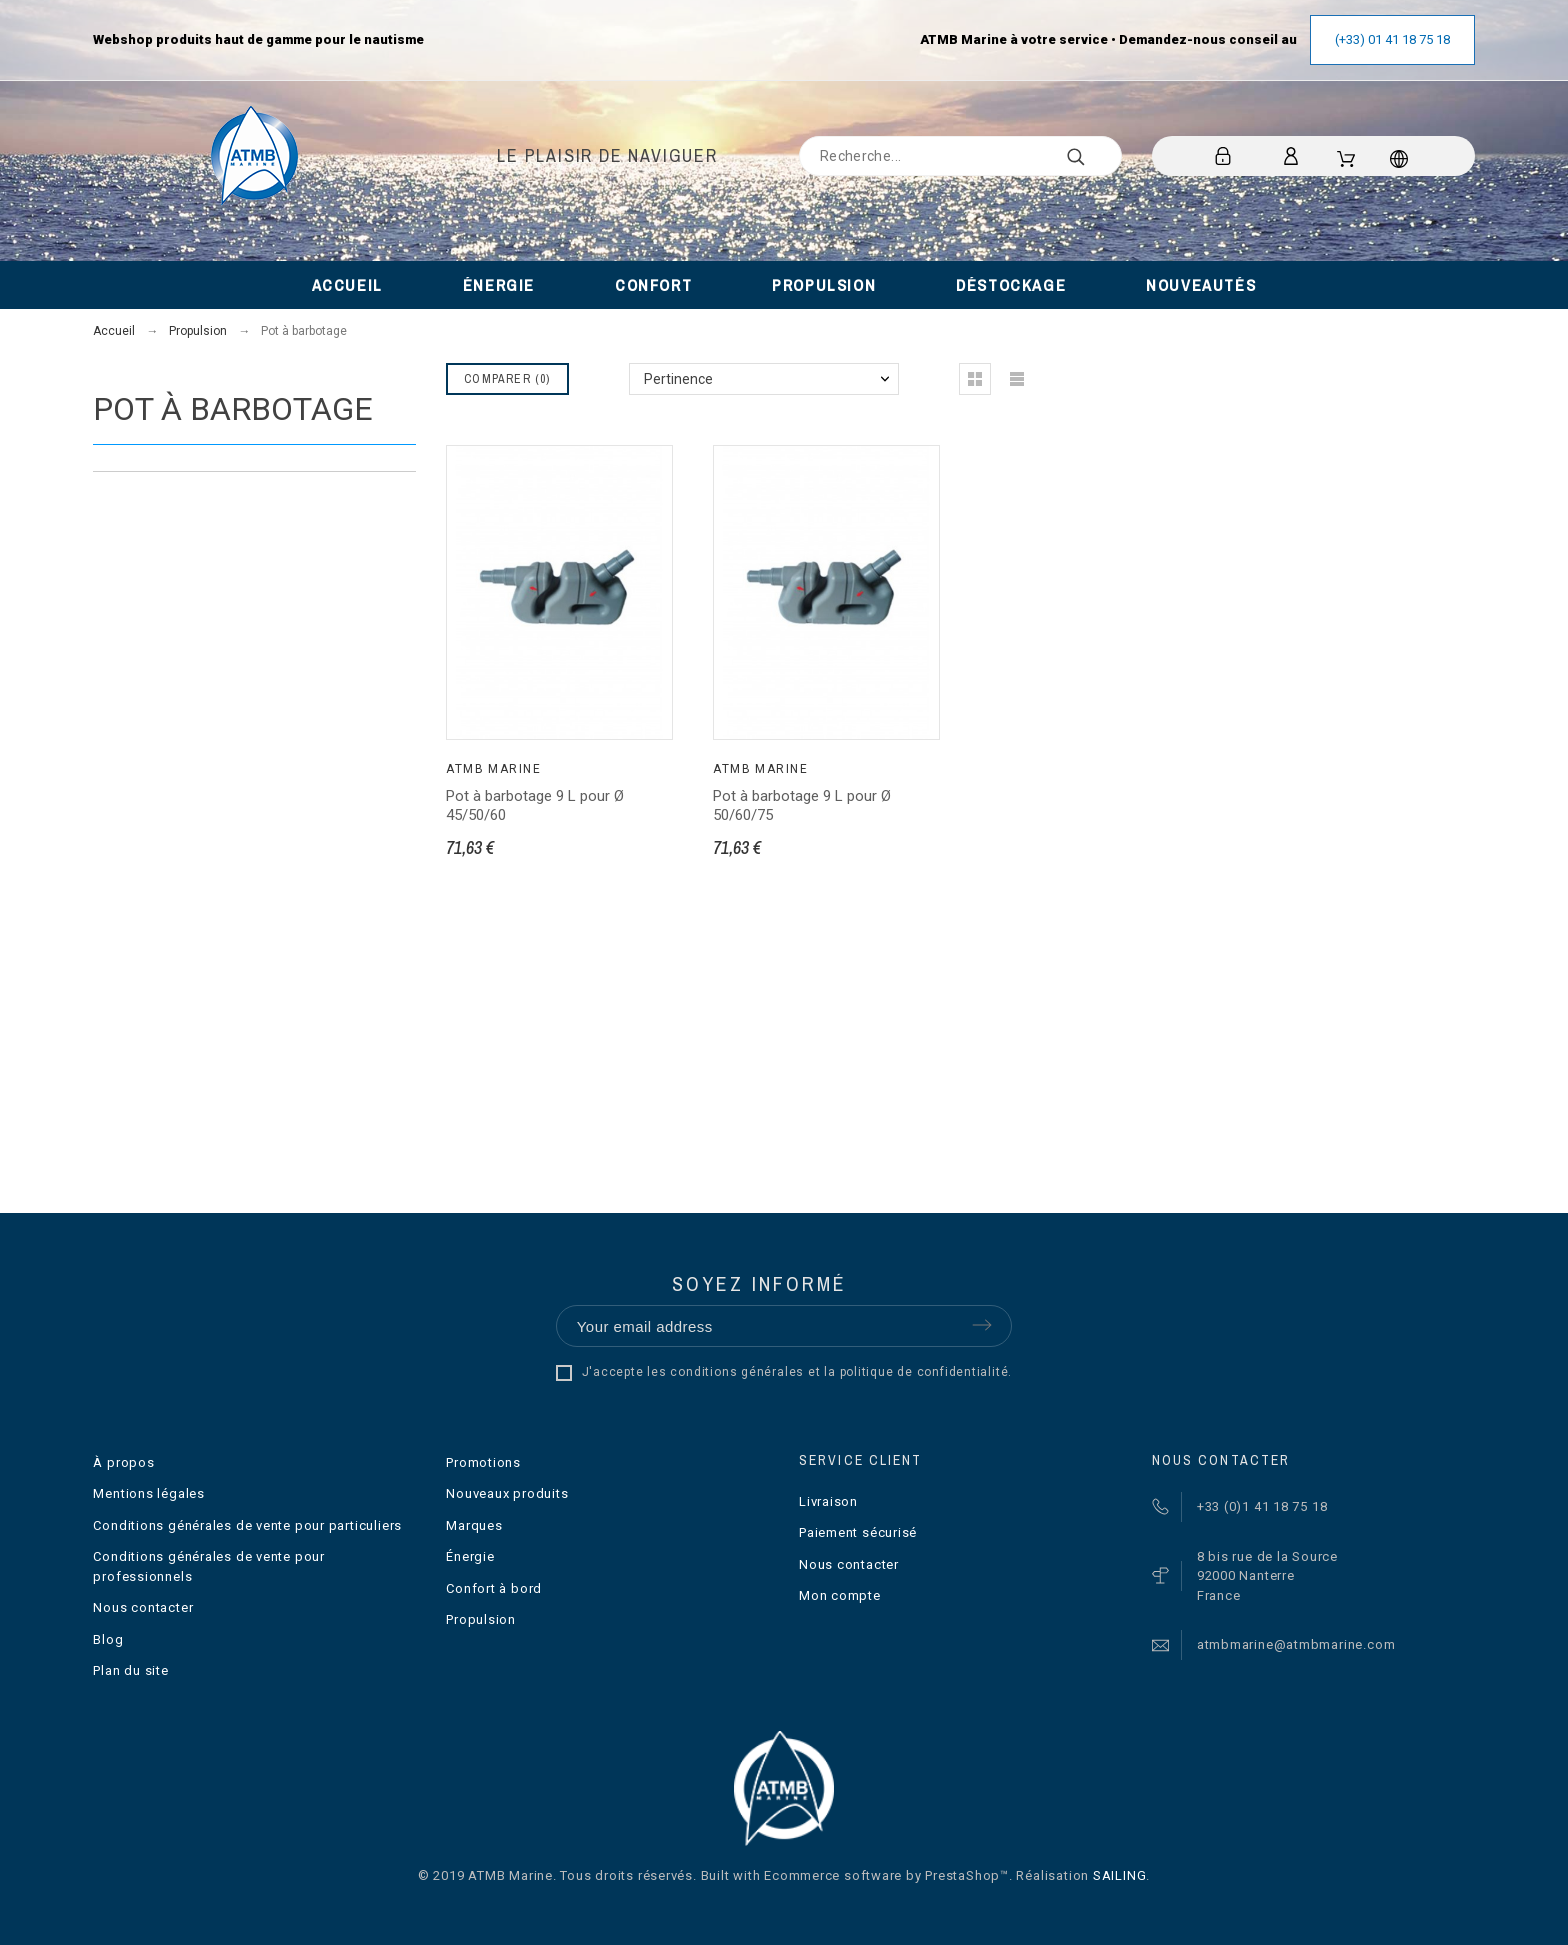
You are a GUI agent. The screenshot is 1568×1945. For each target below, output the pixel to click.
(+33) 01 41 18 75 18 (1392, 39)
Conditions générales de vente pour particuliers (247, 1525)
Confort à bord (494, 1588)
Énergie (470, 1556)
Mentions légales (148, 1493)
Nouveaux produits (507, 1493)
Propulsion (481, 1619)
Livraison (828, 1501)
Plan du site (130, 1670)
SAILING (1119, 1875)
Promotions (483, 1462)
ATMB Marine (493, 769)
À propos (123, 1462)
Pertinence (678, 379)
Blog (108, 1639)
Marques (474, 1525)
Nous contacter (143, 1607)
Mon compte (840, 1595)
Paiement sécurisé (858, 1532)
